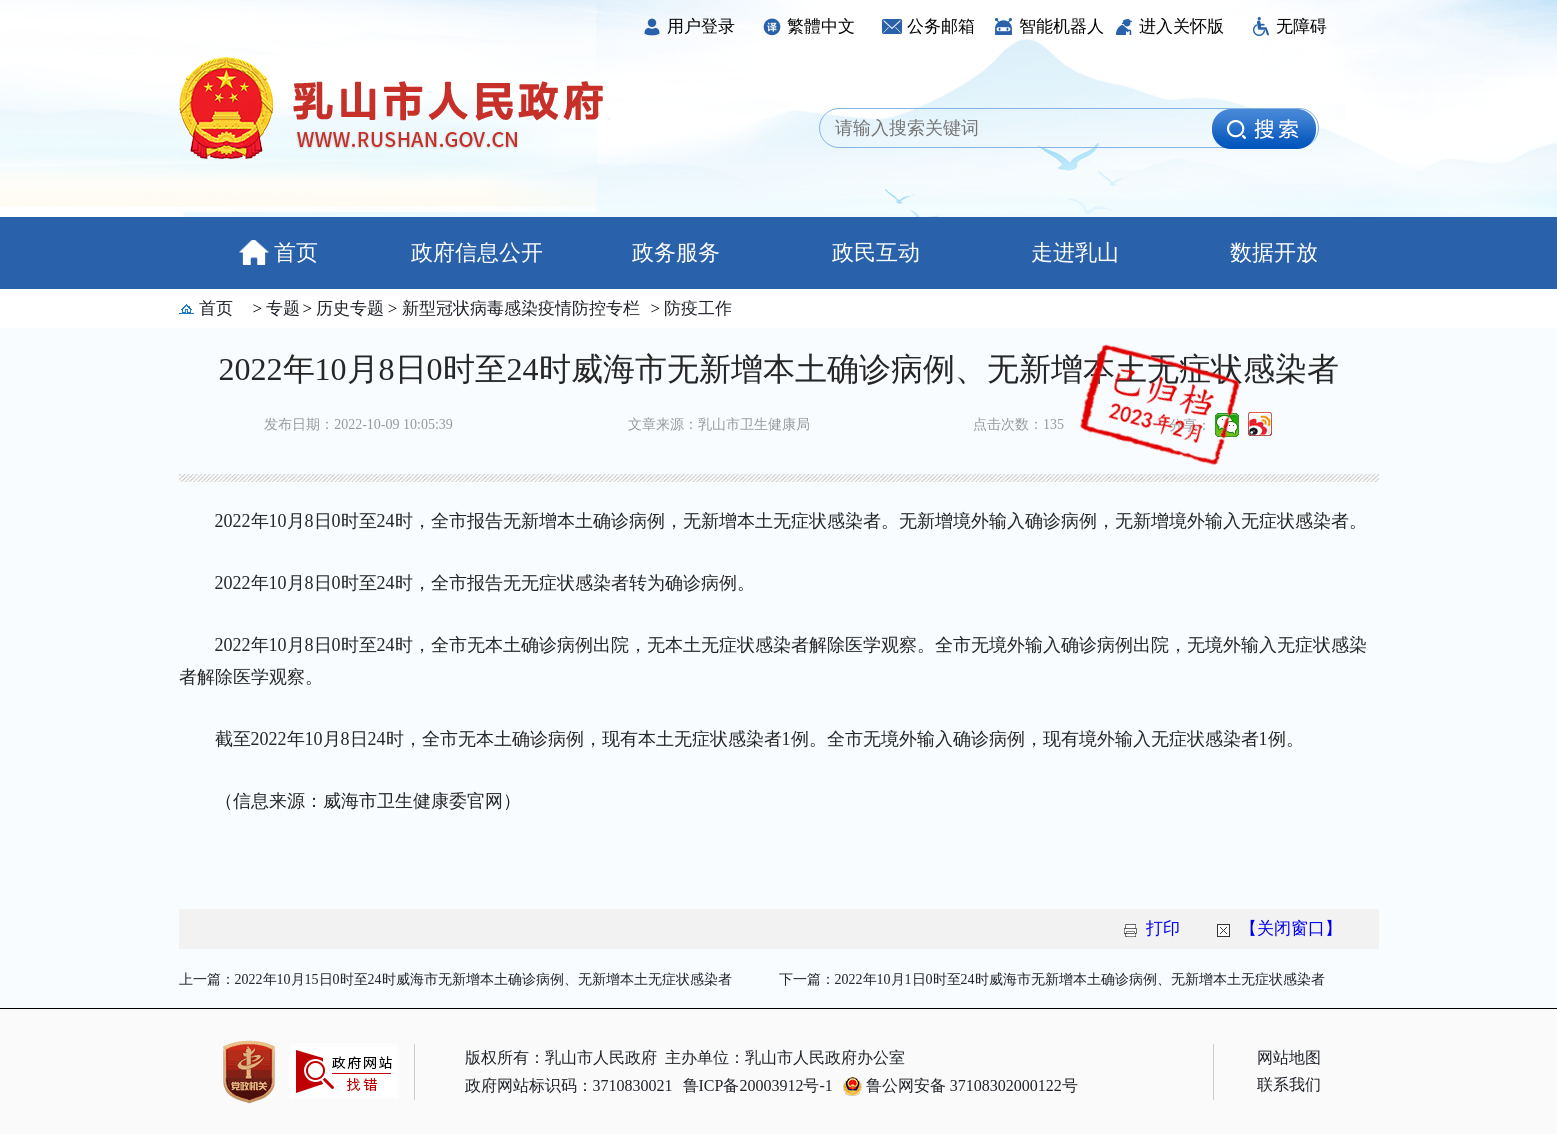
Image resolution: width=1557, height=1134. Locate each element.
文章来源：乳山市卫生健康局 (719, 424)
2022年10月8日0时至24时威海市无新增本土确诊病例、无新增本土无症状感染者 (779, 369)
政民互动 (876, 252)
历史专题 (348, 308)
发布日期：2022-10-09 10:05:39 (358, 424)
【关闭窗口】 (1291, 928)
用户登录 (688, 26)
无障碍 (1289, 26)
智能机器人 (1049, 26)
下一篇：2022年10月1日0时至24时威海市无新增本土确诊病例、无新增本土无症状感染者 (1052, 979)
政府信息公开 (477, 252)
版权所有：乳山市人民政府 (561, 1057)
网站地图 (1289, 1057)
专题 (281, 308)
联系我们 (1289, 1084)
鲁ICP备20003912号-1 (758, 1085)
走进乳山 (1075, 252)
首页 (278, 252)
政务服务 (676, 252)
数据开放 (1274, 252)
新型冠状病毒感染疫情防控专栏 (518, 308)
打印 (1163, 928)
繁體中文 (808, 26)
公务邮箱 (928, 26)
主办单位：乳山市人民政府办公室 (785, 1057)
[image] (1264, 129)
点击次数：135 (1018, 424)
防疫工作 (696, 308)
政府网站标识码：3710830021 (569, 1085)
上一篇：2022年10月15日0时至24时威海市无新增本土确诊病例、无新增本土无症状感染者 (455, 979)
